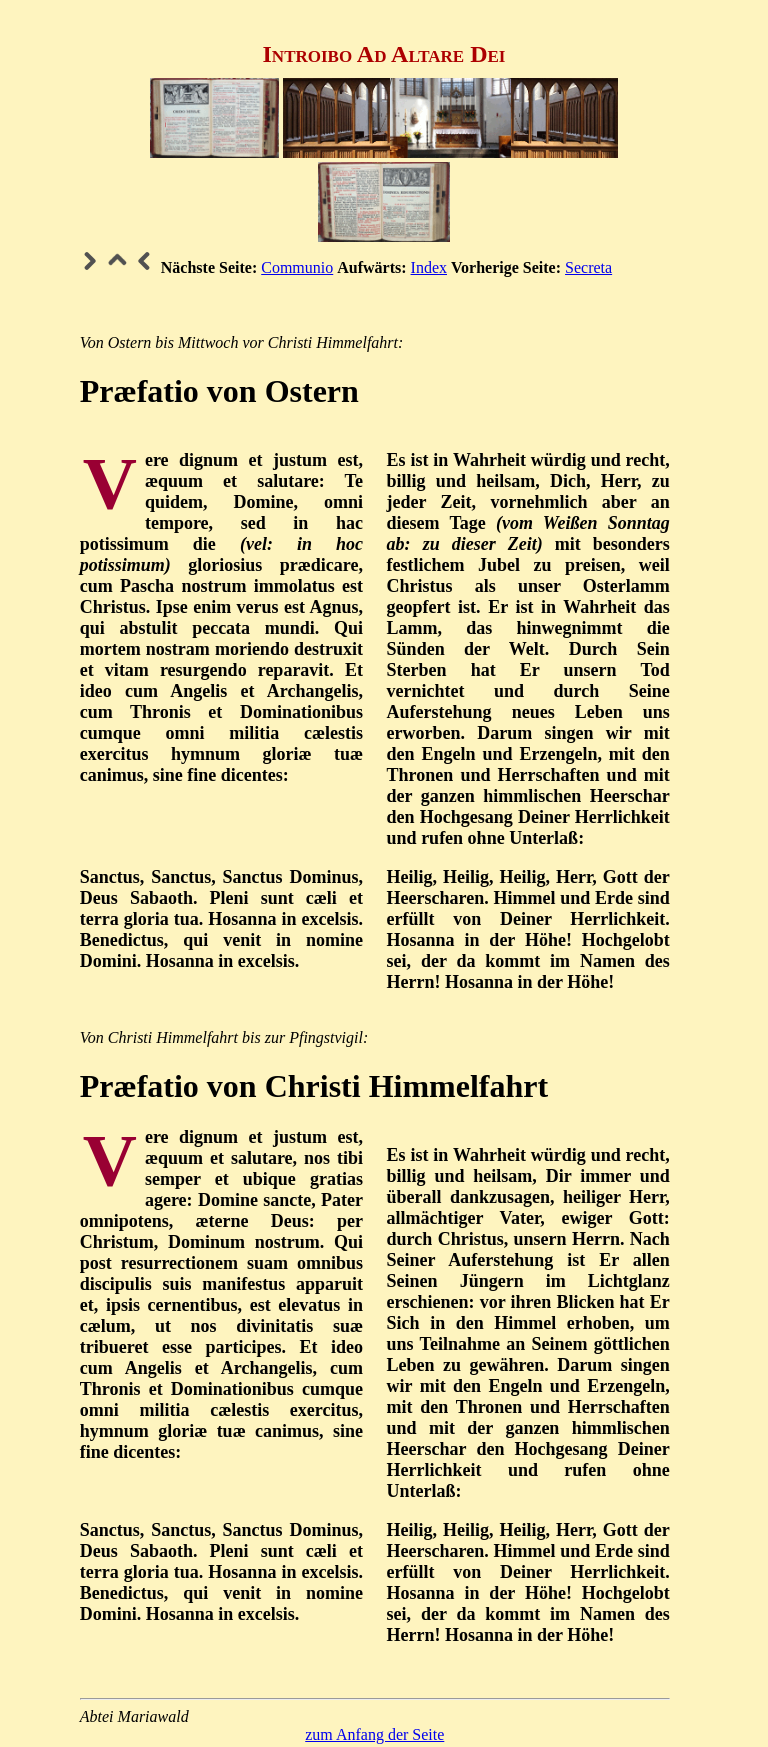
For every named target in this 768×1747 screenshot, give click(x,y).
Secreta (588, 267)
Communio (297, 267)
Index (429, 267)
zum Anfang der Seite (374, 1734)
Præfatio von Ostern (219, 391)
